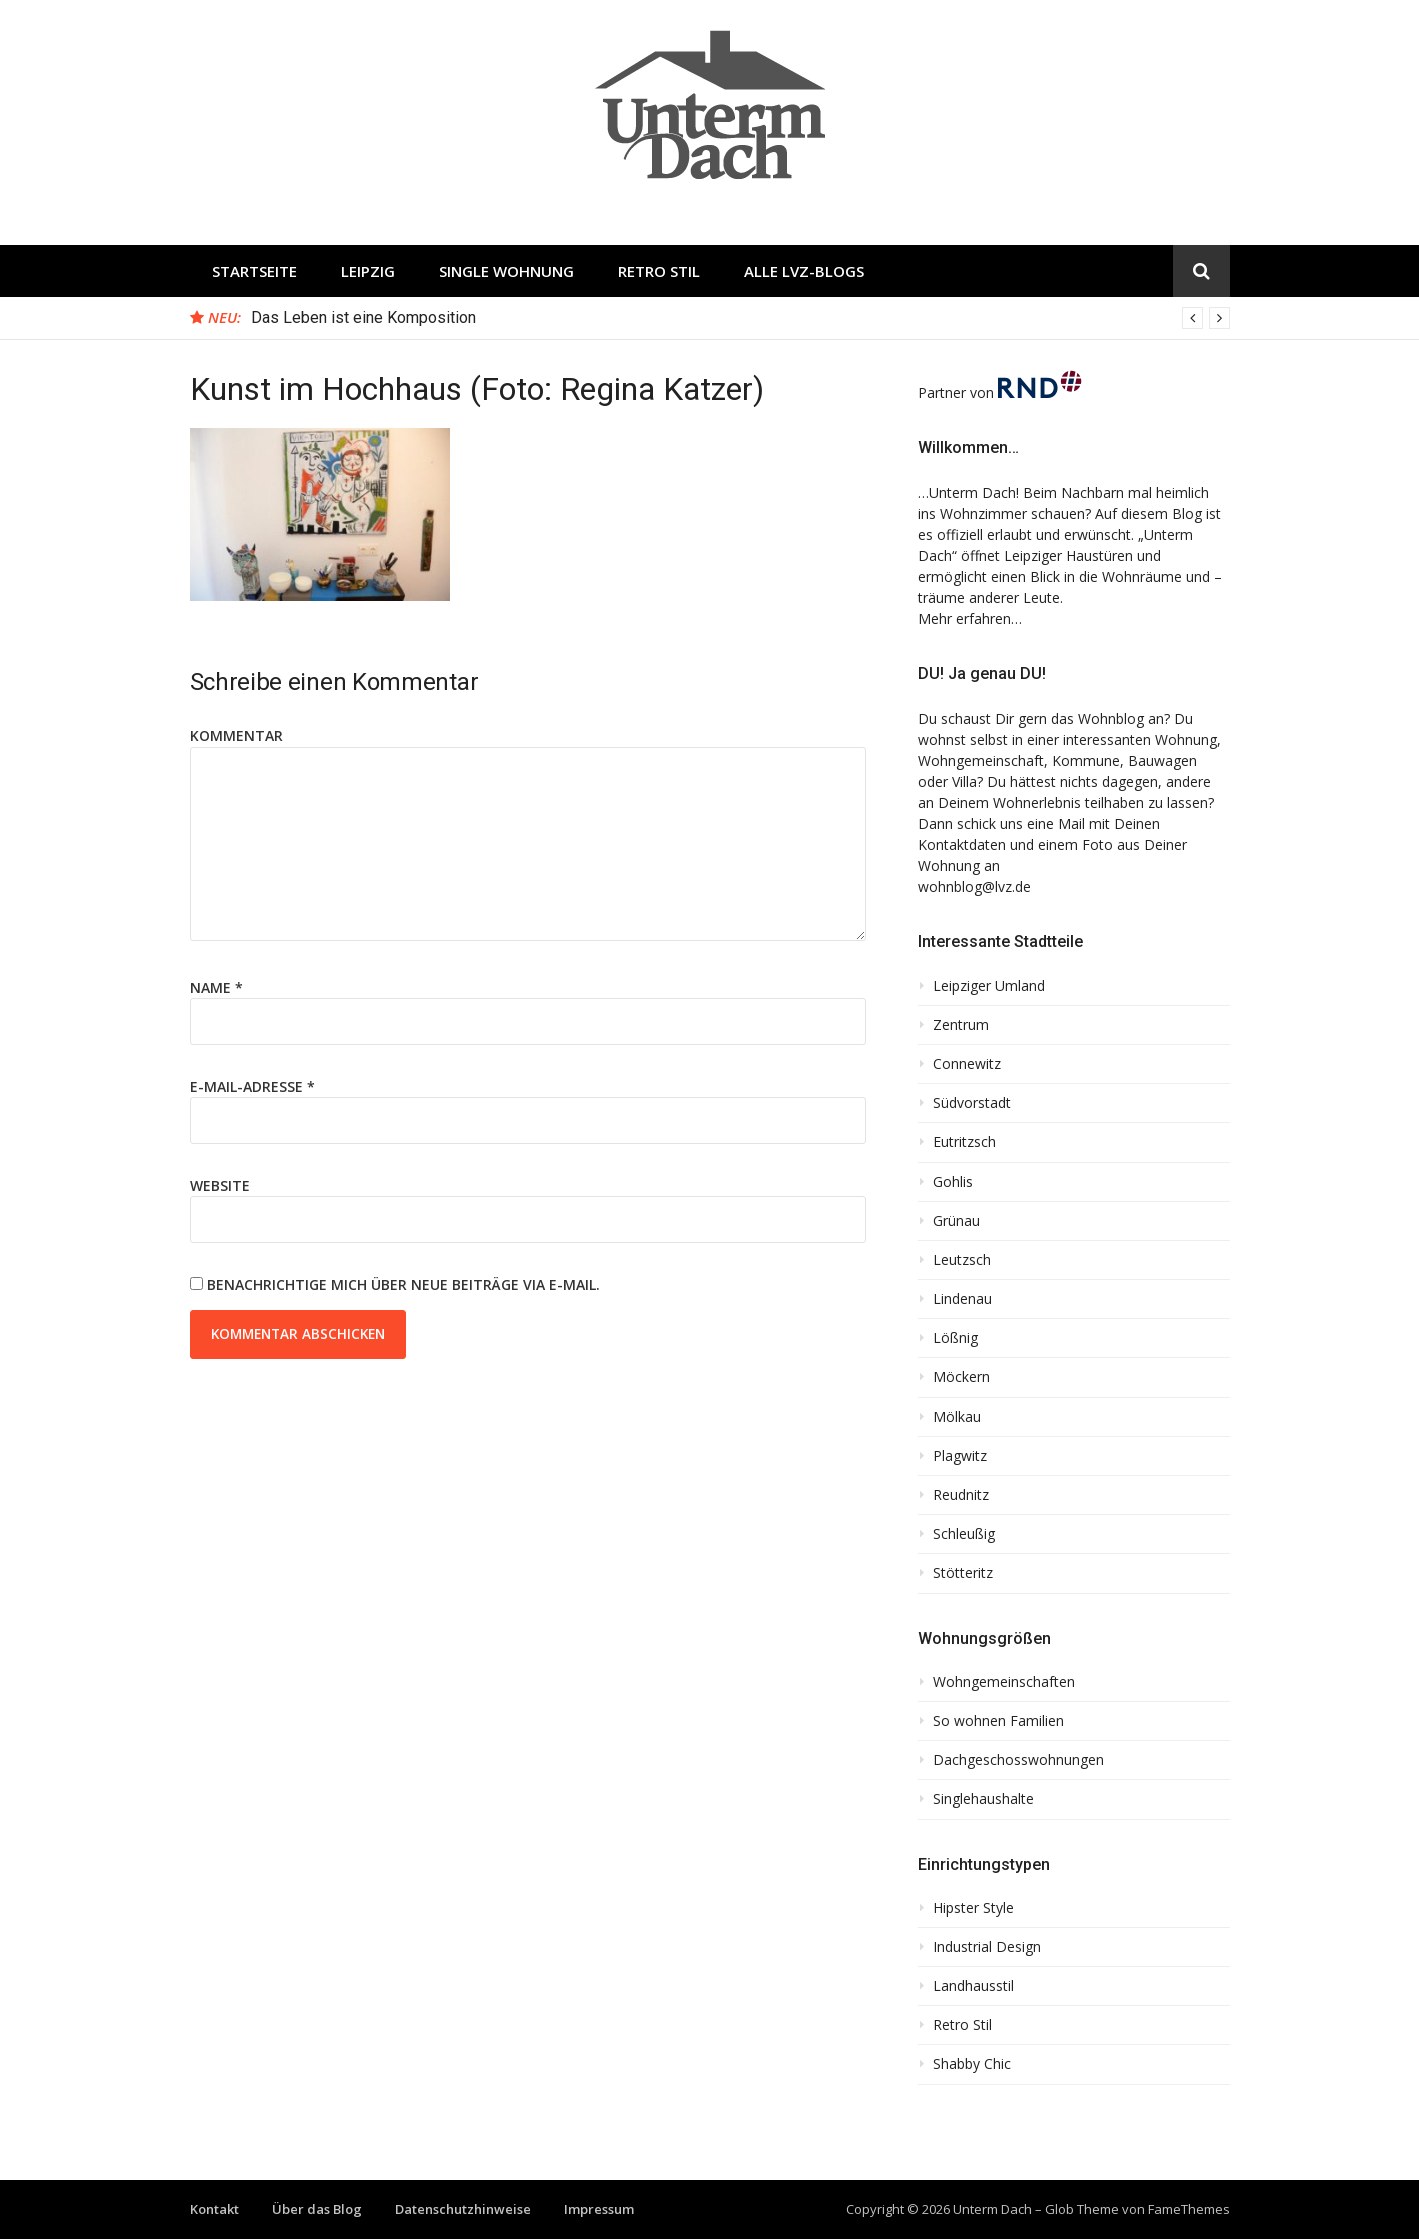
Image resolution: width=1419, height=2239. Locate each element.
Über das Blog (317, 2209)
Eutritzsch (964, 1142)
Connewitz (967, 1064)
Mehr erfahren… (970, 618)
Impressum (599, 2209)
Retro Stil (659, 271)
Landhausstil (973, 1986)
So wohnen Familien (998, 1721)
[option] (740, 318)
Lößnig (955, 1338)
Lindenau (962, 1299)
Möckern (961, 1377)
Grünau (956, 1221)
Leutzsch (962, 1260)
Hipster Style (973, 1908)
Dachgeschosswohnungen (1018, 1760)
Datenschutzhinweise (463, 2209)
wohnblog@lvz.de (974, 886)
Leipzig (368, 271)
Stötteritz (963, 1573)
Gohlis (953, 1182)
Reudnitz (961, 1495)
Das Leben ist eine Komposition (363, 317)
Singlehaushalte (983, 1799)
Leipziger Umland (989, 986)
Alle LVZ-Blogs (804, 271)
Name (216, 987)
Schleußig (964, 1534)
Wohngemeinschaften (1004, 1682)
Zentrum (961, 1025)
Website (220, 1185)
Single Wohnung (506, 271)
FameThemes (1189, 2209)
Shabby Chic (972, 2064)
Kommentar (236, 735)
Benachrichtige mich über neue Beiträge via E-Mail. (403, 1284)
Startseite (254, 271)
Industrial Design (987, 1947)
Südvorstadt (972, 1103)
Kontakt (214, 2209)
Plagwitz (960, 1456)
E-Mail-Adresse (252, 1086)
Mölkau (957, 1417)
